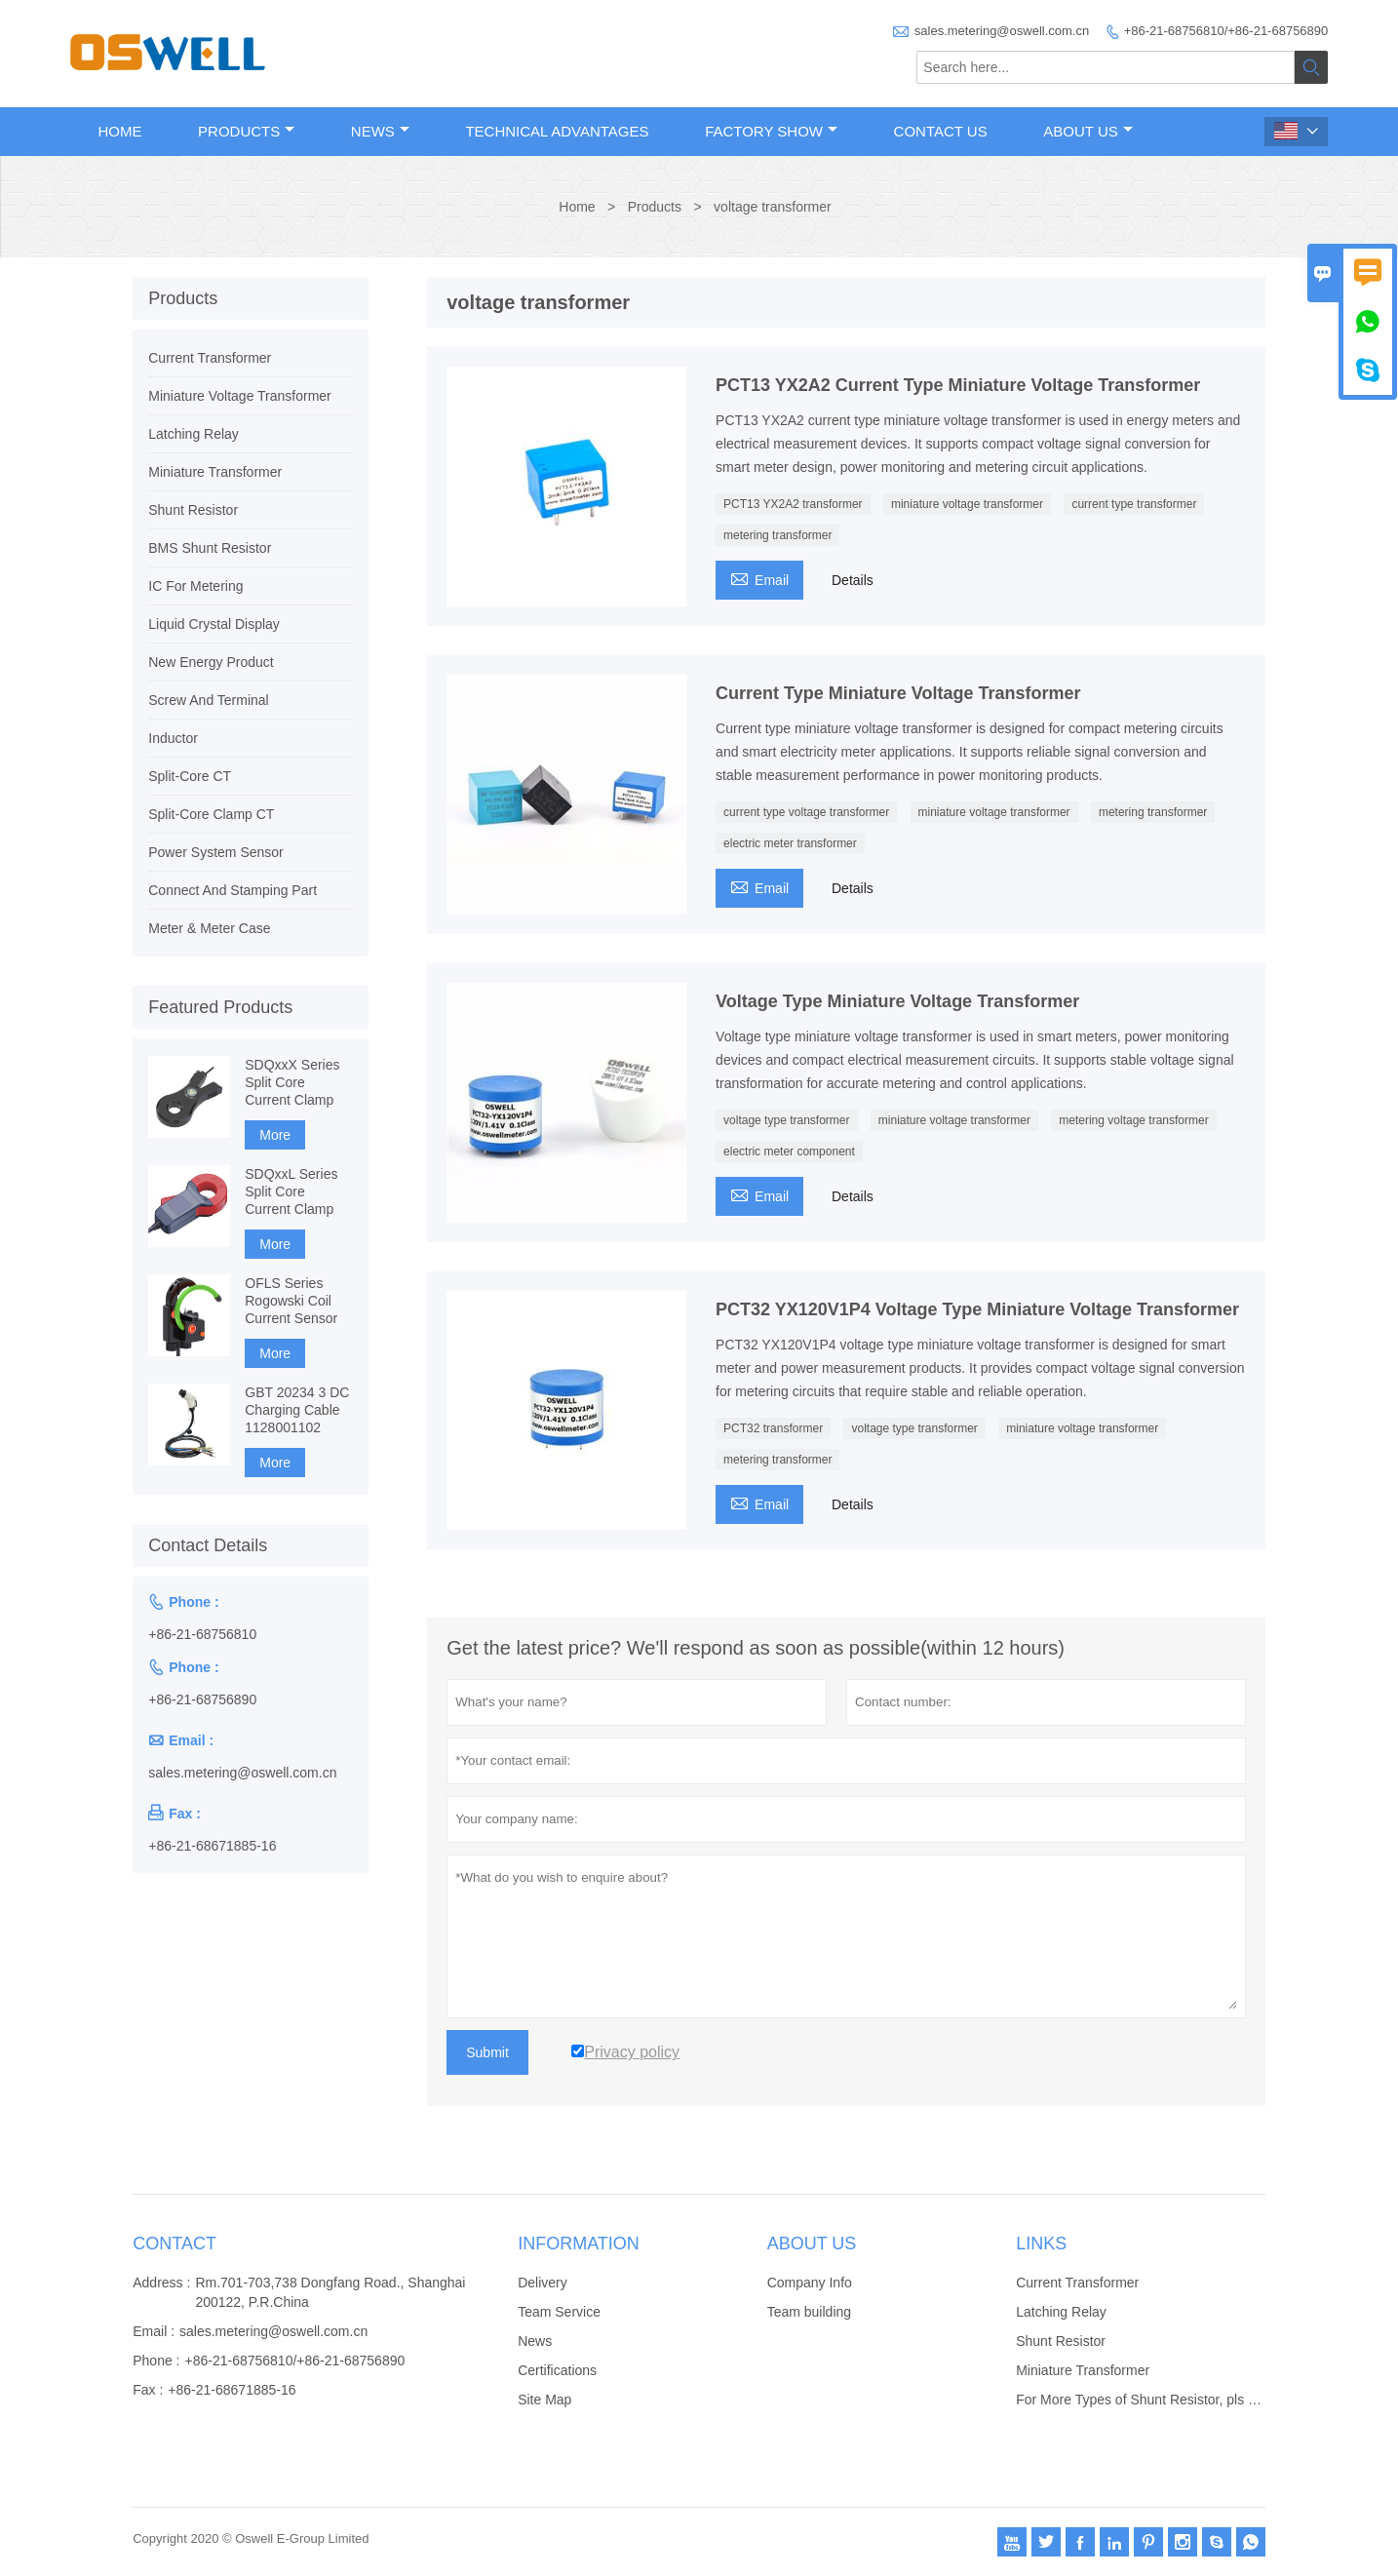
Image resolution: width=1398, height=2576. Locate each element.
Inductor (173, 738)
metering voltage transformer (1133, 1120)
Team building (809, 2312)
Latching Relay (193, 434)
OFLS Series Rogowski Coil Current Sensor (291, 1300)
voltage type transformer (786, 1120)
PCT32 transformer (773, 1428)
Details (853, 580)
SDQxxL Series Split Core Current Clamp (291, 1191)
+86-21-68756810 (202, 1634)
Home (120, 131)
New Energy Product (210, 662)
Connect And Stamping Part (232, 890)
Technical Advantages (556, 131)
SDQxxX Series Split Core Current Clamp (292, 1082)
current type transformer (1133, 504)
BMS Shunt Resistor (209, 548)
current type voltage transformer (806, 812)
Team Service (559, 2312)
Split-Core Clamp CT (211, 814)
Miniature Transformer (215, 472)
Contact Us (941, 131)
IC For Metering (195, 586)
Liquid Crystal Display (214, 624)
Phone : (156, 2360)
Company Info (809, 2282)
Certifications (557, 2370)
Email (759, 577)
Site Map (544, 2399)
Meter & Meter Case (209, 928)
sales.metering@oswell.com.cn (1001, 30)
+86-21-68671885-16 (212, 1846)
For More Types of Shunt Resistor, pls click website (1170, 2399)
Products (246, 131)
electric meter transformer (790, 843)
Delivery (542, 2282)
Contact (174, 2243)
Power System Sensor (216, 852)
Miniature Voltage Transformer (239, 396)
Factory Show (771, 131)
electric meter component (789, 1151)
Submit (487, 2052)
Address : (161, 2282)
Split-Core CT (189, 776)
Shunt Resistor (193, 510)
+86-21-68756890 (202, 1699)
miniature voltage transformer (967, 504)
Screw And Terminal (208, 700)
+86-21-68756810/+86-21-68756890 (1226, 30)
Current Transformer (209, 358)
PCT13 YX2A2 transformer (793, 504)
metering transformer (777, 535)
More (275, 1135)
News (380, 131)
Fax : (148, 2390)
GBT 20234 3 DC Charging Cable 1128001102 (297, 1410)
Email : (154, 2331)
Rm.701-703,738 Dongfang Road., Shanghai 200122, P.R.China (330, 2292)
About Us (1087, 131)
